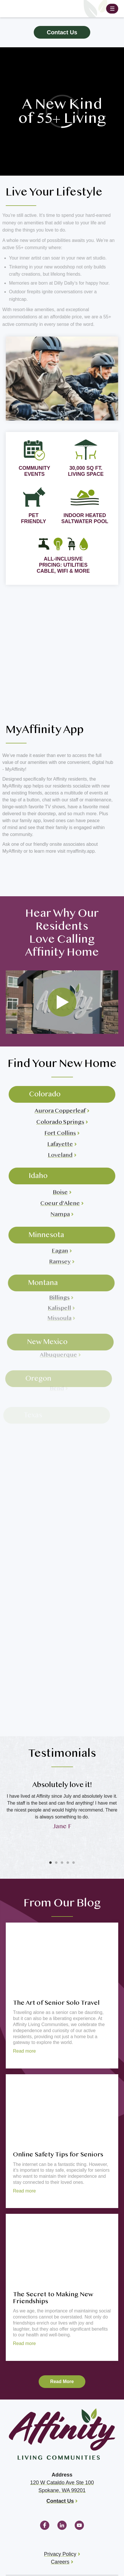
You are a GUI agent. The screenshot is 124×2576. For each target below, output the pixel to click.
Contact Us (62, 32)
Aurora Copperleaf (56, 1103)
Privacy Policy (60, 2554)
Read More (62, 2381)
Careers (60, 2562)
